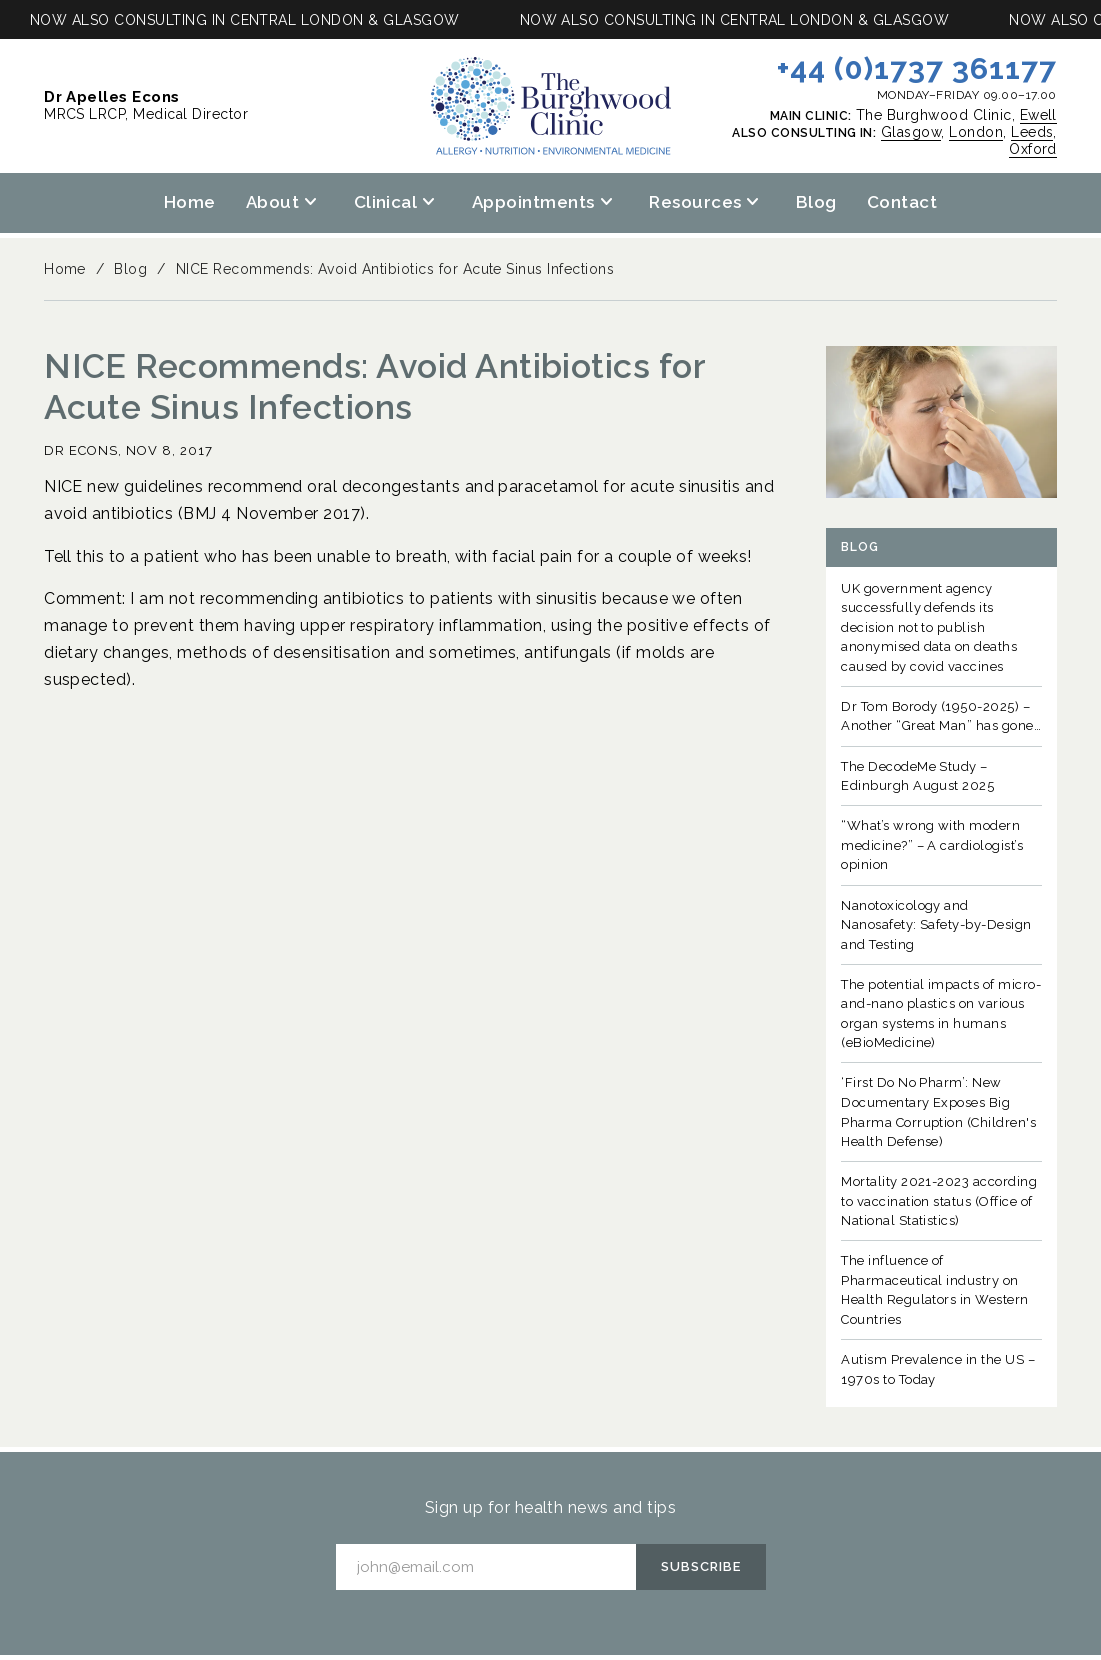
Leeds (1032, 132)
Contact (902, 202)
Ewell (1038, 115)
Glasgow (911, 132)
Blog (816, 202)
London (976, 132)
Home (190, 202)
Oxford (1033, 149)
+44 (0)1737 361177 (917, 68)
